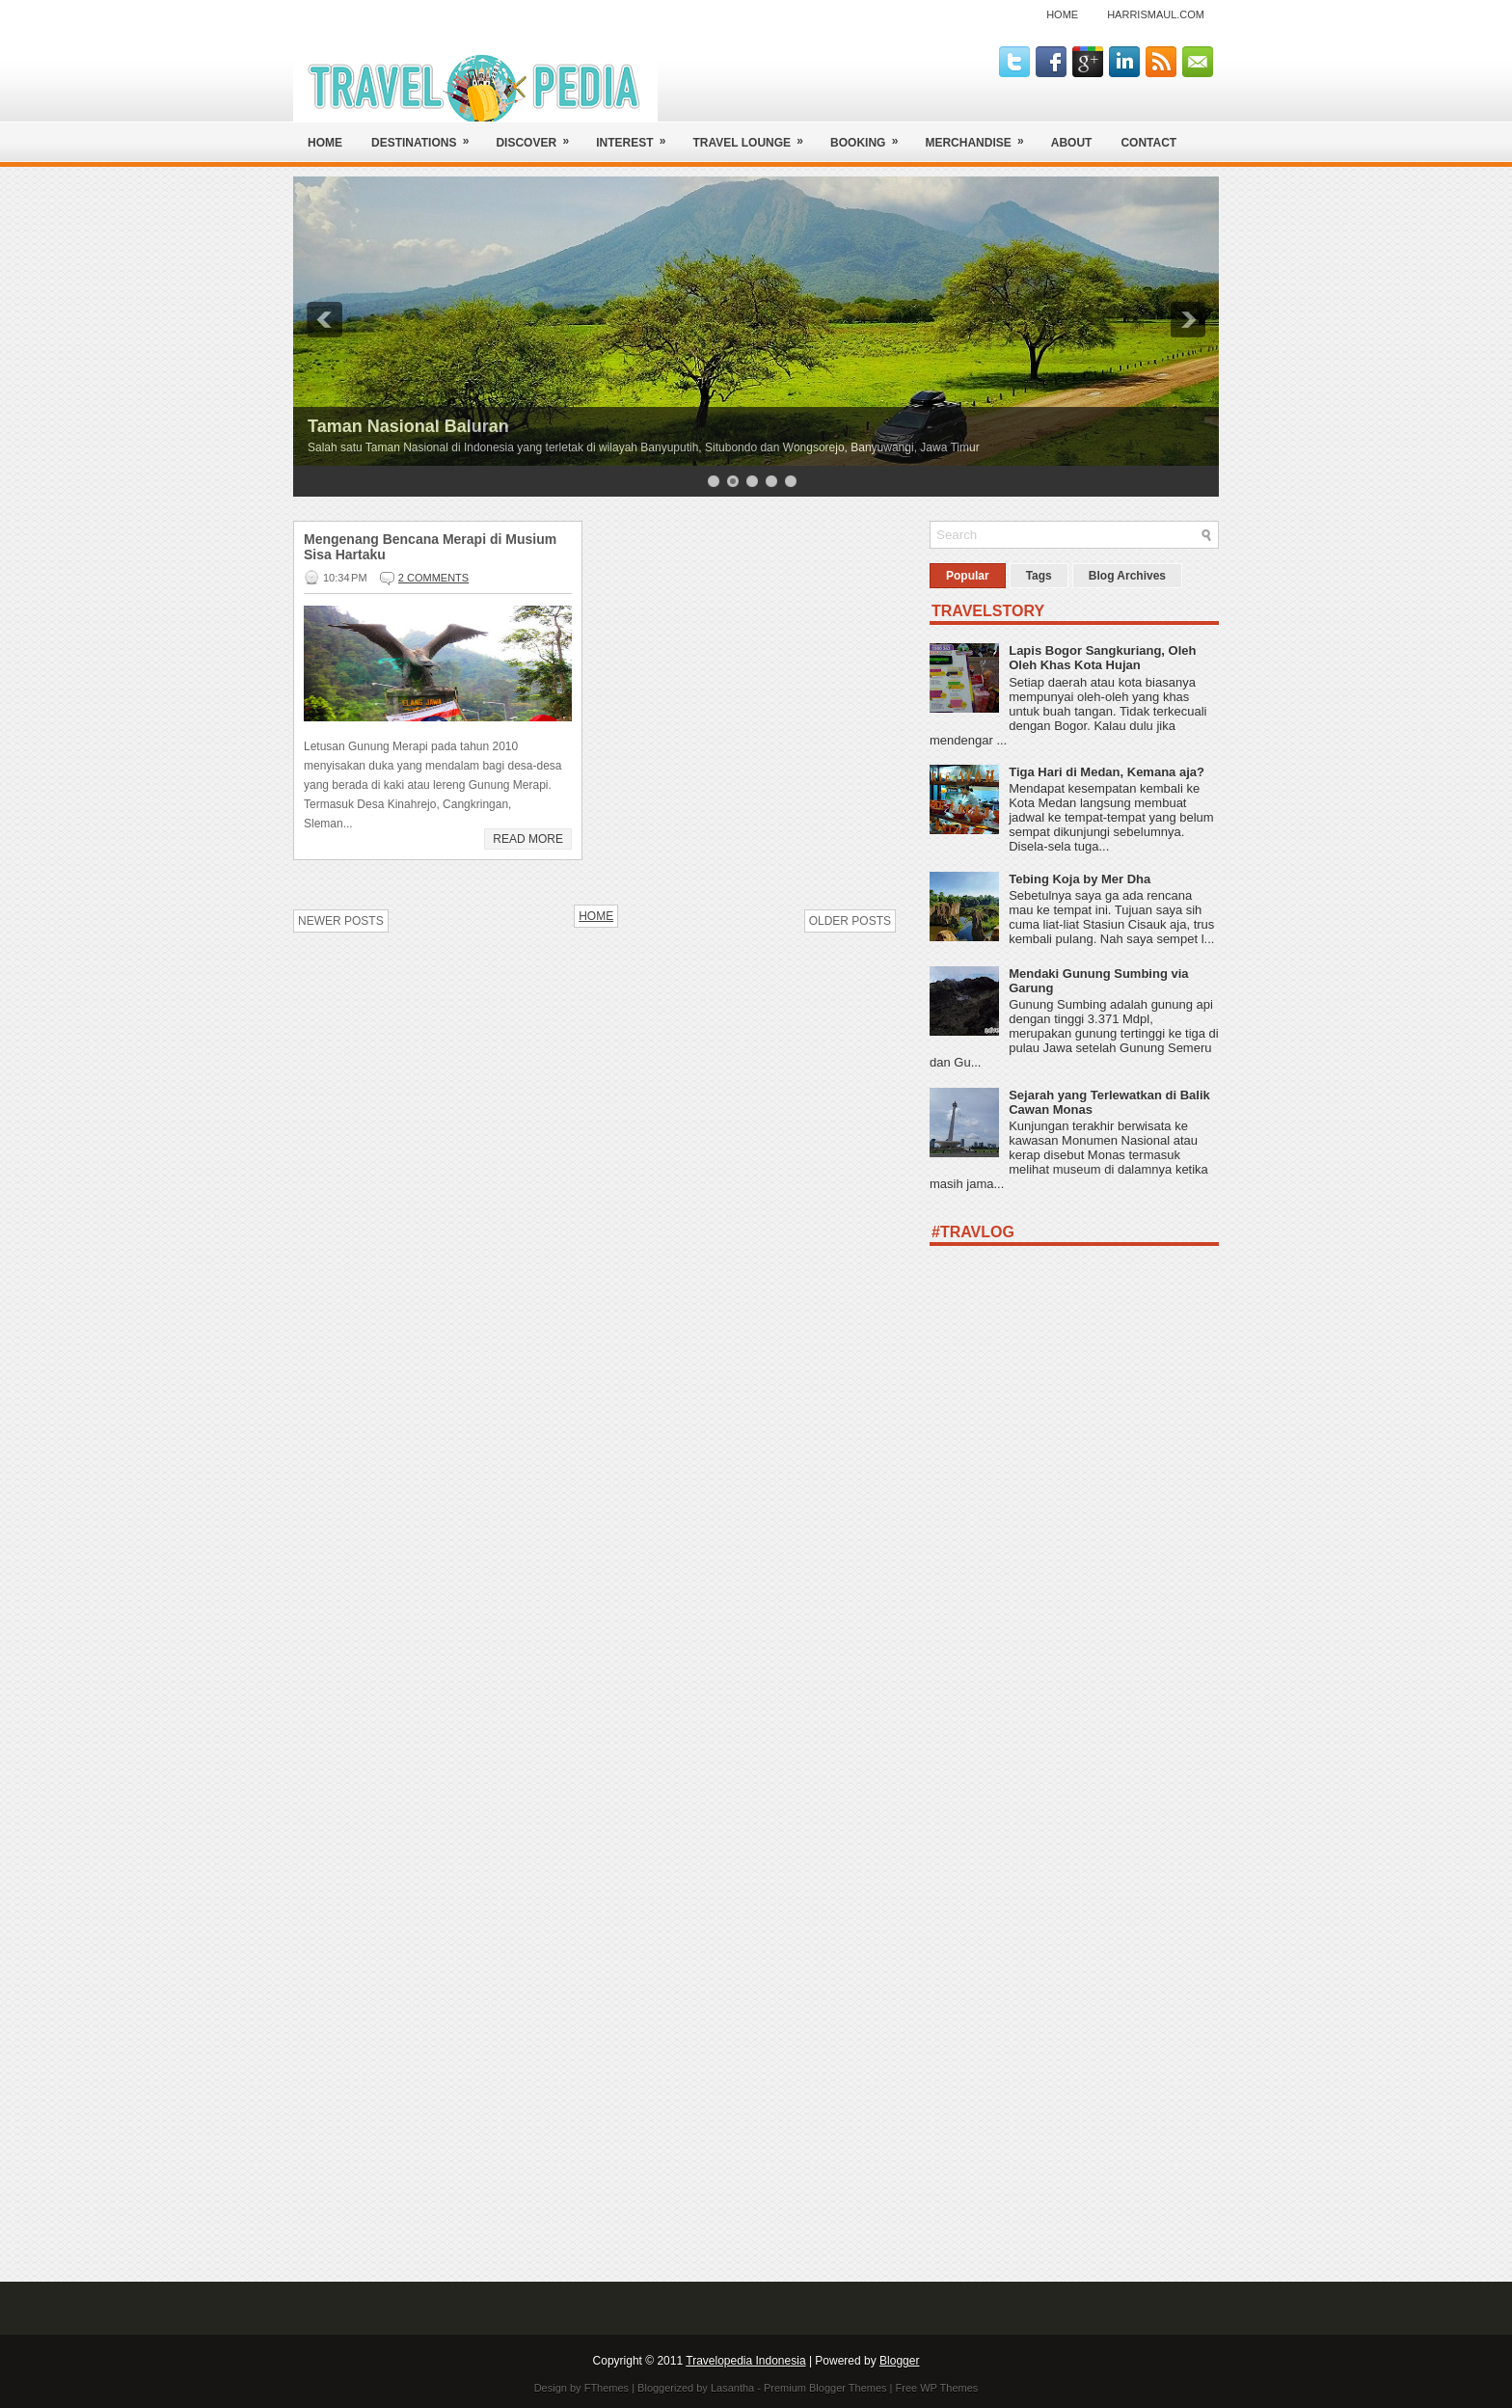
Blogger (899, 2360)
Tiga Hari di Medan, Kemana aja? (1106, 772)
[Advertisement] (1074, 1950)
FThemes (606, 2388)
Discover (538, 135)
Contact (1148, 142)
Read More (528, 839)
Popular (967, 575)
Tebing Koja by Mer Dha (1079, 879)
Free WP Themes (937, 2388)
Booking (870, 135)
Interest (637, 135)
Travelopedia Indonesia (745, 2360)
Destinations (426, 135)
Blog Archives (1127, 575)
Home (1062, 14)
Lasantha (732, 2388)
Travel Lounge (754, 135)
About (1072, 142)
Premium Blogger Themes (825, 2388)
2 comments (433, 577)
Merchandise (980, 135)
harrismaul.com (1155, 14)
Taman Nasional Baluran (408, 426)
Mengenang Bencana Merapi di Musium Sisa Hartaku (430, 546)
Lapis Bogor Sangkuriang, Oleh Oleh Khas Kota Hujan (1102, 657)
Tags (1039, 575)
